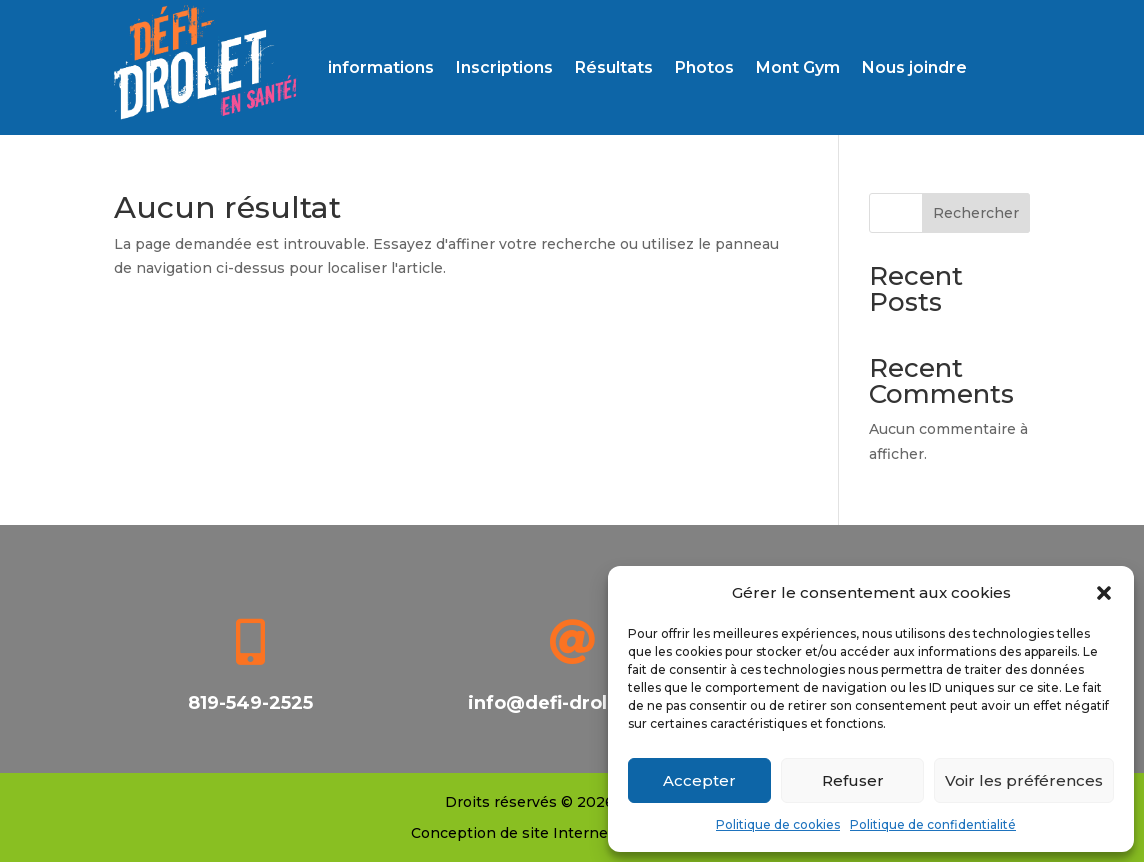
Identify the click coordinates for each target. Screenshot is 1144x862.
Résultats (614, 67)
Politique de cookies (778, 824)
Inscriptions (504, 67)
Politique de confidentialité (933, 824)
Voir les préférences (1024, 780)
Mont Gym (798, 67)
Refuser (853, 780)
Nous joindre (914, 67)
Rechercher (976, 213)
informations (381, 67)
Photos (704, 67)
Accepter (699, 780)
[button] (1104, 593)
